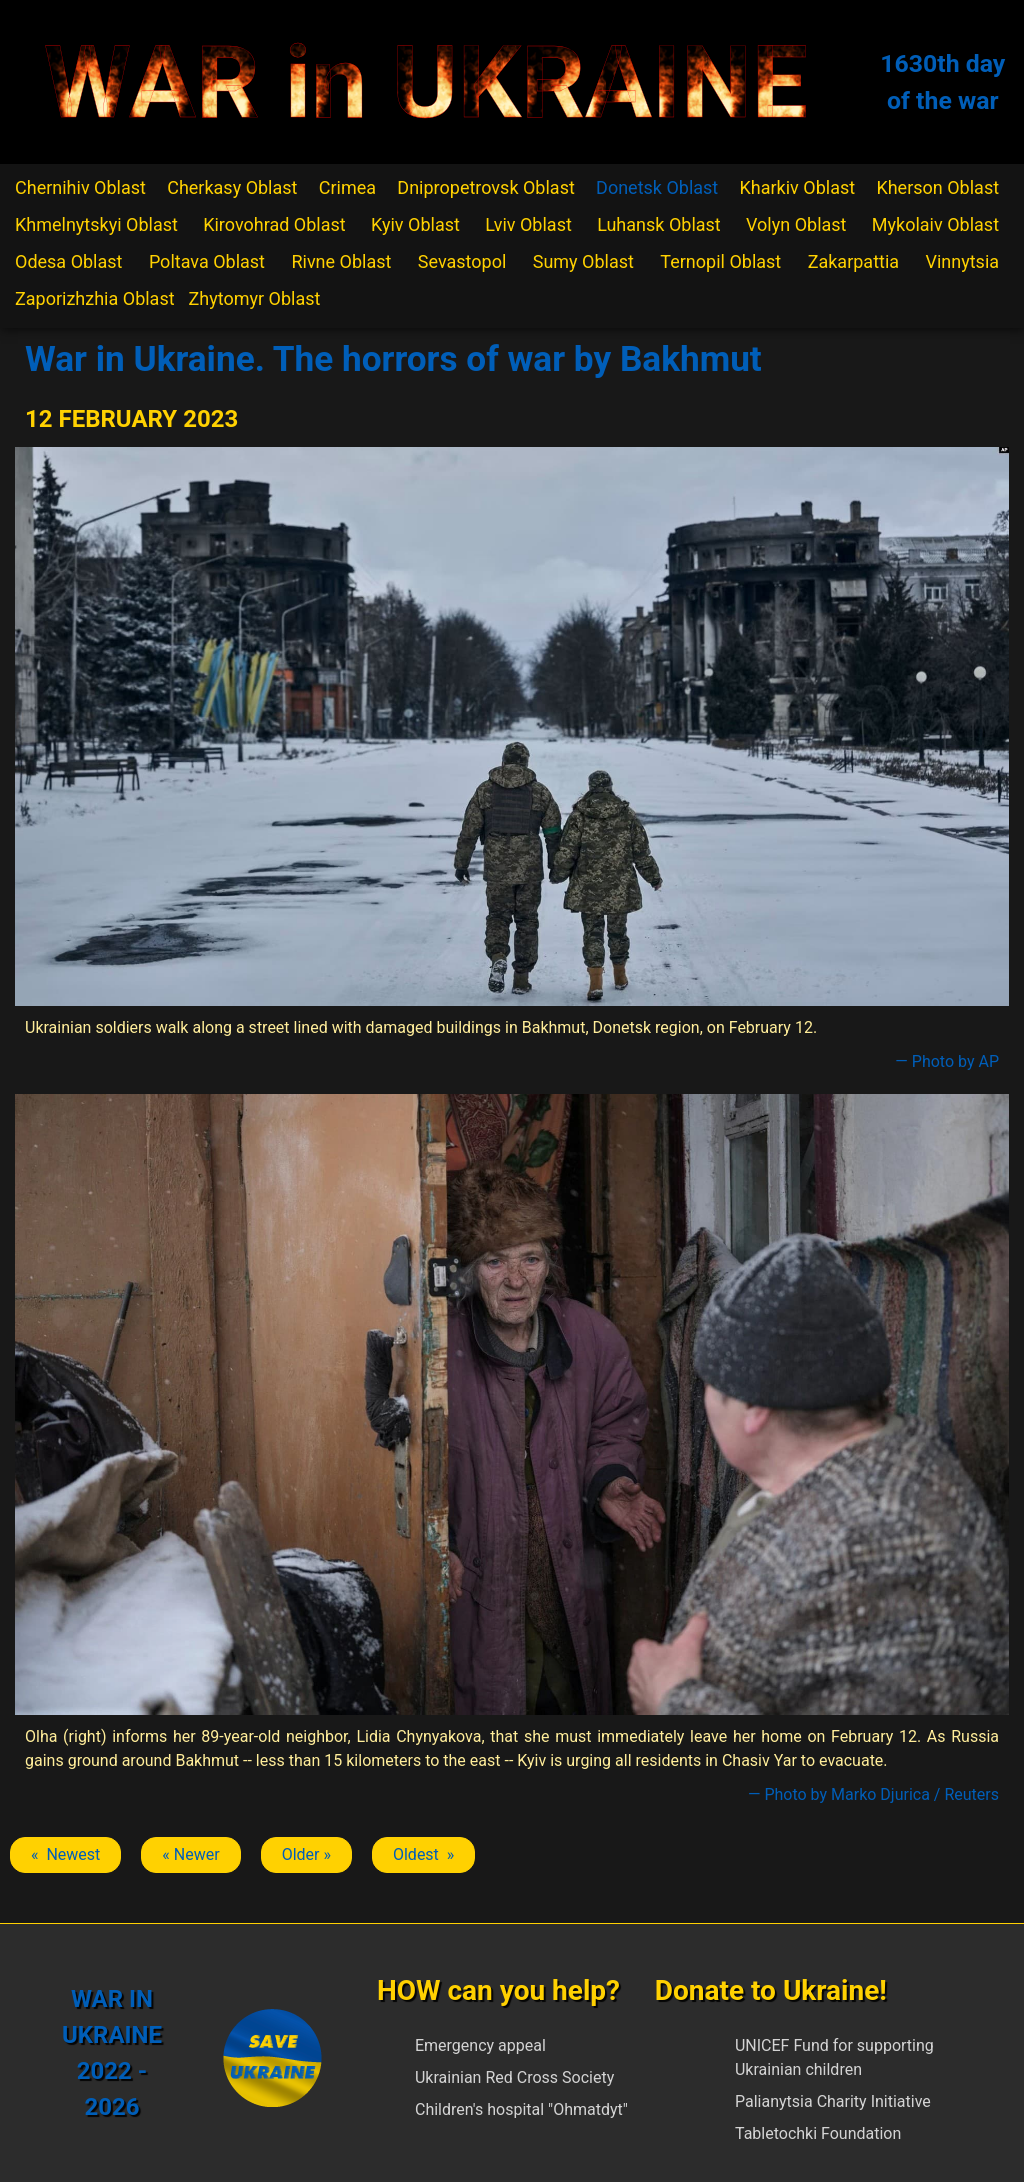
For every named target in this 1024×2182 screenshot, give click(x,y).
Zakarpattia (853, 261)
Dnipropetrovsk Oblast (485, 187)
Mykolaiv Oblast (935, 224)
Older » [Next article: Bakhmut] (306, 1854)
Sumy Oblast (583, 261)
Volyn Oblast (796, 224)
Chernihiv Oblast (80, 187)
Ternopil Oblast (720, 261)
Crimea (347, 187)
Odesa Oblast (68, 261)
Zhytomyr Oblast (255, 298)
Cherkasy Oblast (232, 187)
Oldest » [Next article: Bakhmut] (423, 1854)
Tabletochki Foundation (818, 2133)
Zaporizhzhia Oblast (95, 298)
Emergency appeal (480, 2045)
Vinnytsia (962, 261)
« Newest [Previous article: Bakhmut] (65, 1854)
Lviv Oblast (528, 224)
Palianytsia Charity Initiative (833, 2101)
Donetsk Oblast (657, 187)
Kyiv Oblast (415, 224)
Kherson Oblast (937, 187)
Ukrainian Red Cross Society (514, 2077)
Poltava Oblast (207, 261)
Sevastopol (462, 261)
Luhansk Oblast (659, 224)
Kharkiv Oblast (798, 187)
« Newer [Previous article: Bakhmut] (190, 1854)
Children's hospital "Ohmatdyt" (521, 2109)
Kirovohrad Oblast (274, 224)
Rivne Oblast (341, 261)
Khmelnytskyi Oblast (96, 224)
